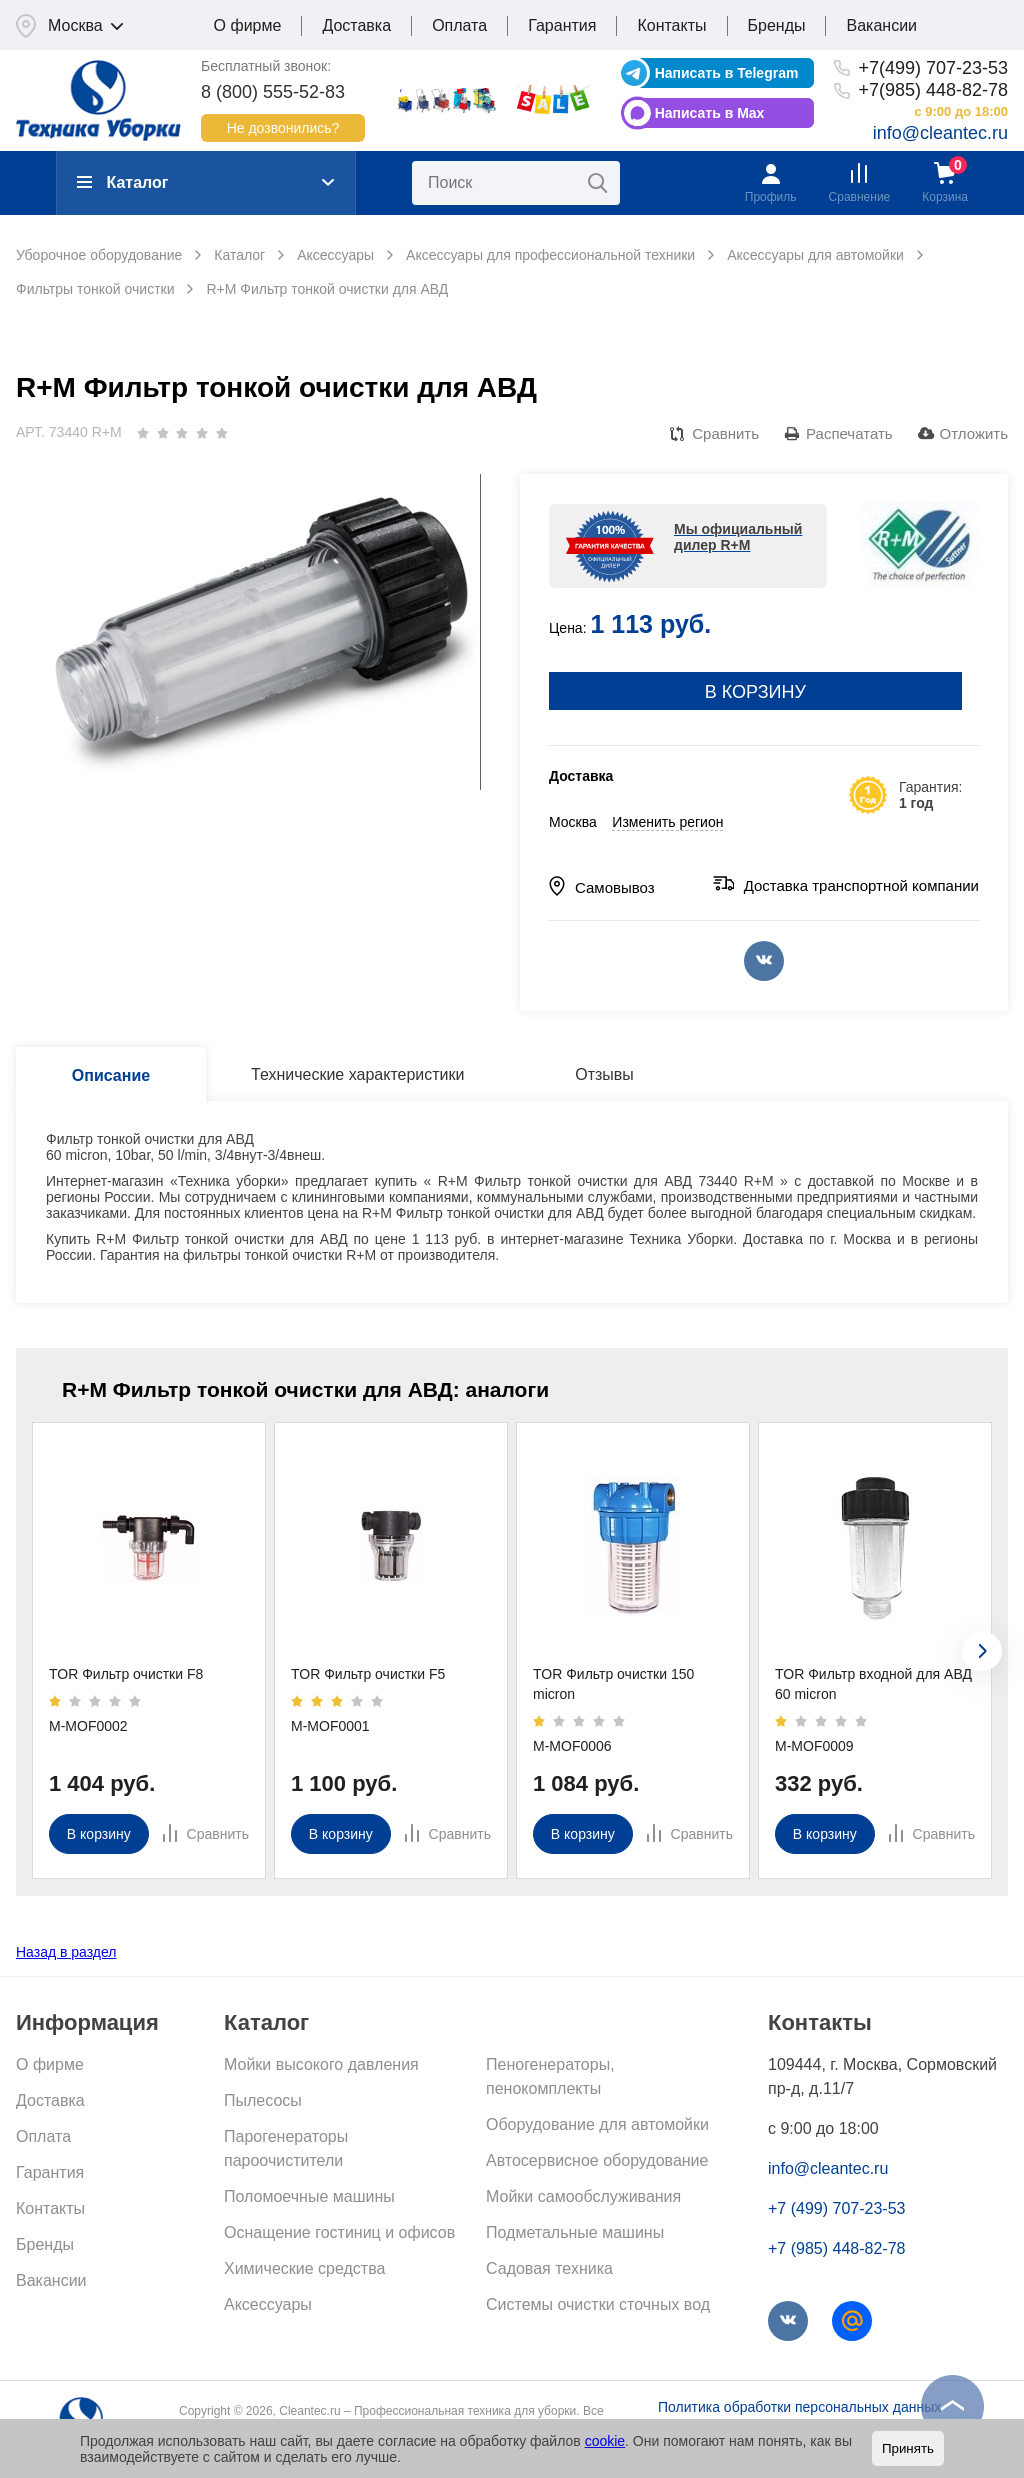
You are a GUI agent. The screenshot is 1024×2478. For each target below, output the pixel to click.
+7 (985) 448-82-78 (836, 2248)
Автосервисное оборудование (597, 2160)
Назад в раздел (66, 1952)
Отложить (974, 433)
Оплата (459, 25)
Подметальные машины (575, 2232)
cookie (605, 2441)
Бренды (777, 25)
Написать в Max (710, 113)
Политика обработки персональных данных (799, 2407)
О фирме (248, 25)
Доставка (356, 25)
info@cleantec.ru (940, 133)
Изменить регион (667, 822)
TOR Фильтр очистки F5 (368, 1674)
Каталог (122, 182)
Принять (908, 2448)
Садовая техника (549, 2268)
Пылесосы (263, 2100)
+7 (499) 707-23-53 (836, 2208)
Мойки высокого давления (321, 2064)
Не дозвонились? (283, 128)
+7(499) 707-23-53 (933, 68)
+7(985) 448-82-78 (933, 90)
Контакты (671, 25)
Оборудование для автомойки (597, 2124)
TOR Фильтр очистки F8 (126, 1674)
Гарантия (562, 25)
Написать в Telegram (727, 73)
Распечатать (849, 433)
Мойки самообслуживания (583, 2196)
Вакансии (881, 25)
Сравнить (725, 433)
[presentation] (982, 1651)
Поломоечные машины (309, 2196)
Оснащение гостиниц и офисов (339, 2232)
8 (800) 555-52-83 (273, 92)
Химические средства (304, 2268)
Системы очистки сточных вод (598, 2304)
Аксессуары (268, 2304)
